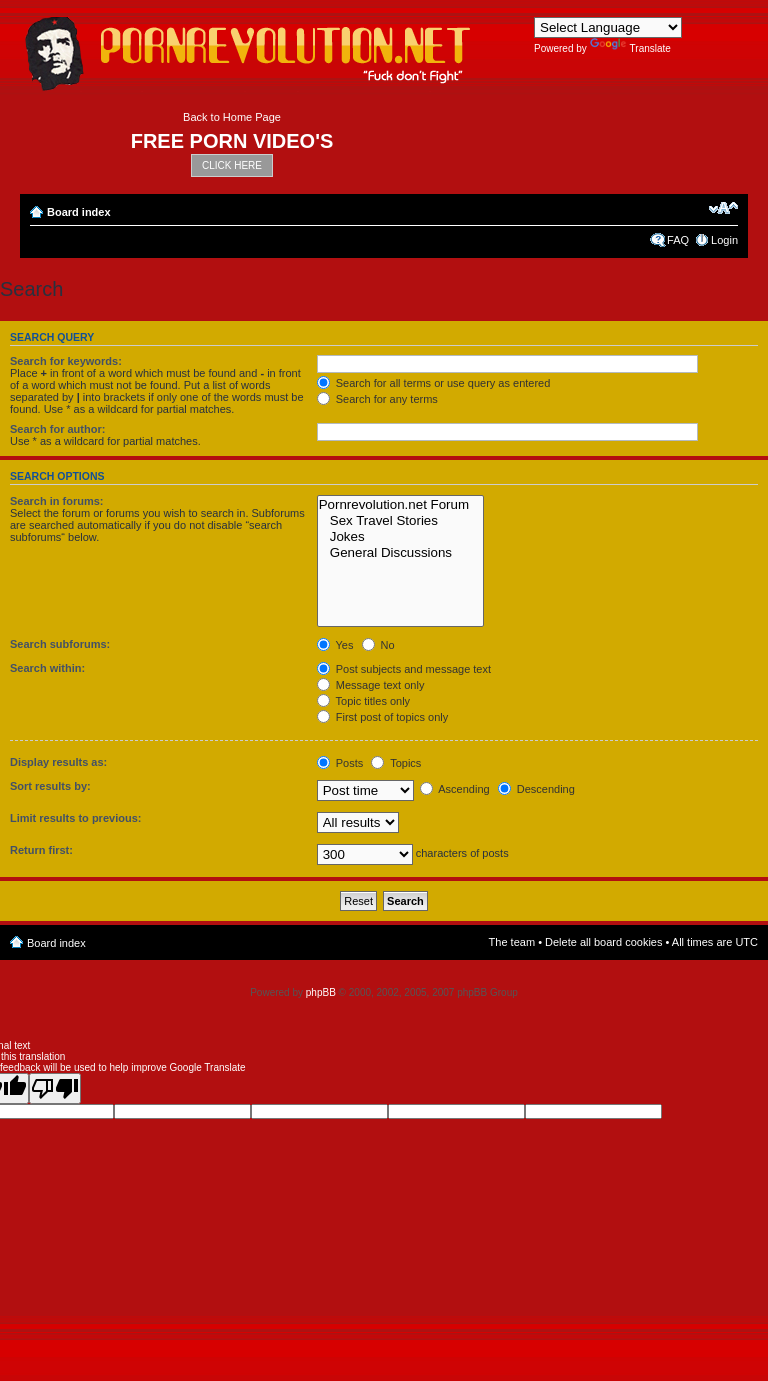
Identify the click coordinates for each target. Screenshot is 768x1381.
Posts (340, 763)
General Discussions (401, 553)
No (378, 645)
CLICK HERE (232, 165)
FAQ (678, 240)
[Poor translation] (55, 1088)
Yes (335, 645)
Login (724, 240)
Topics (396, 763)
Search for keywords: (66, 361)
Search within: (47, 668)
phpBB (321, 992)
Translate (630, 48)
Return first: (41, 850)
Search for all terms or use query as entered (434, 383)
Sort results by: (50, 786)
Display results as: (58, 762)
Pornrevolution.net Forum (401, 505)
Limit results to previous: (75, 818)
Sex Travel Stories (401, 521)
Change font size (723, 208)
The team (512, 942)
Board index (79, 212)
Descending (536, 789)
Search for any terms (377, 399)
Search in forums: (57, 501)
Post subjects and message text (404, 669)
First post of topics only (383, 717)
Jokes (401, 537)
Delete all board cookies (603, 942)
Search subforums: (60, 644)
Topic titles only (363, 701)
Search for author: (57, 429)
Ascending (455, 789)
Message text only (371, 685)
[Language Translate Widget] (608, 27)
